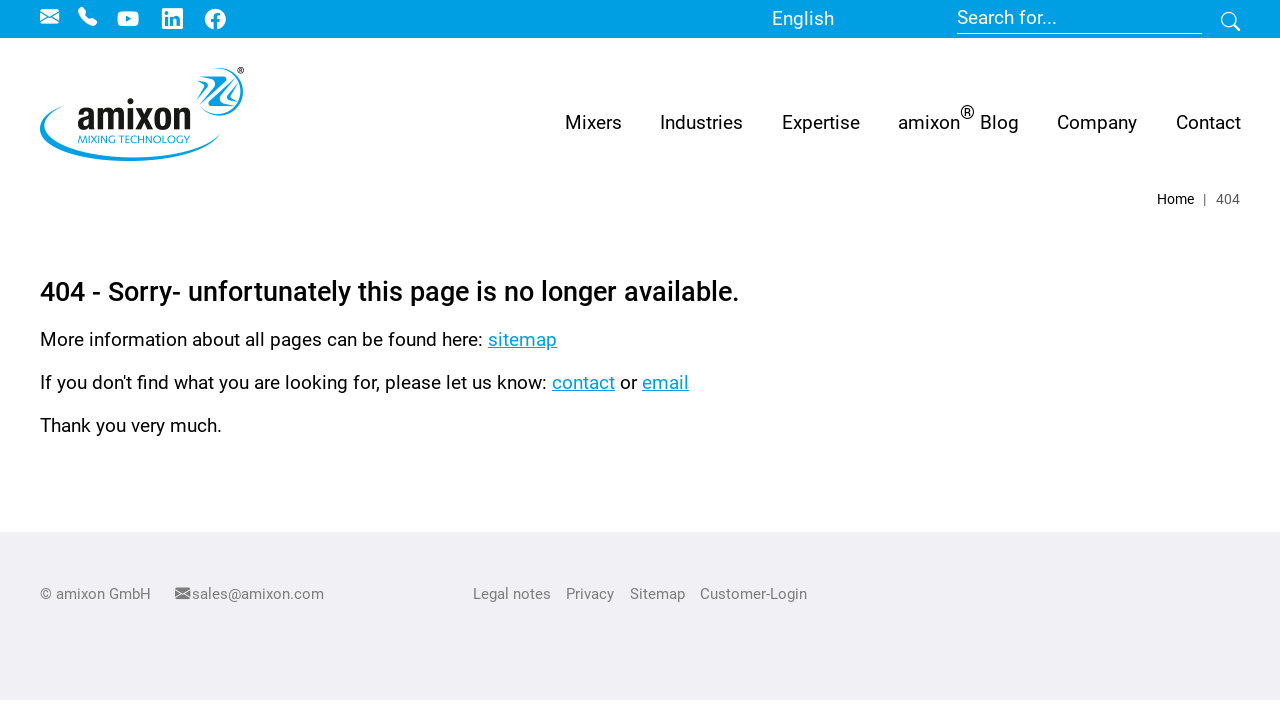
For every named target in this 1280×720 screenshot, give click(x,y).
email (665, 382)
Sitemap (657, 594)
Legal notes (512, 594)
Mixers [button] (593, 122)
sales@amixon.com (258, 594)
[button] (701, 122)
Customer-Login (753, 594)
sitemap (522, 339)
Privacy (590, 594)
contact (583, 382)
